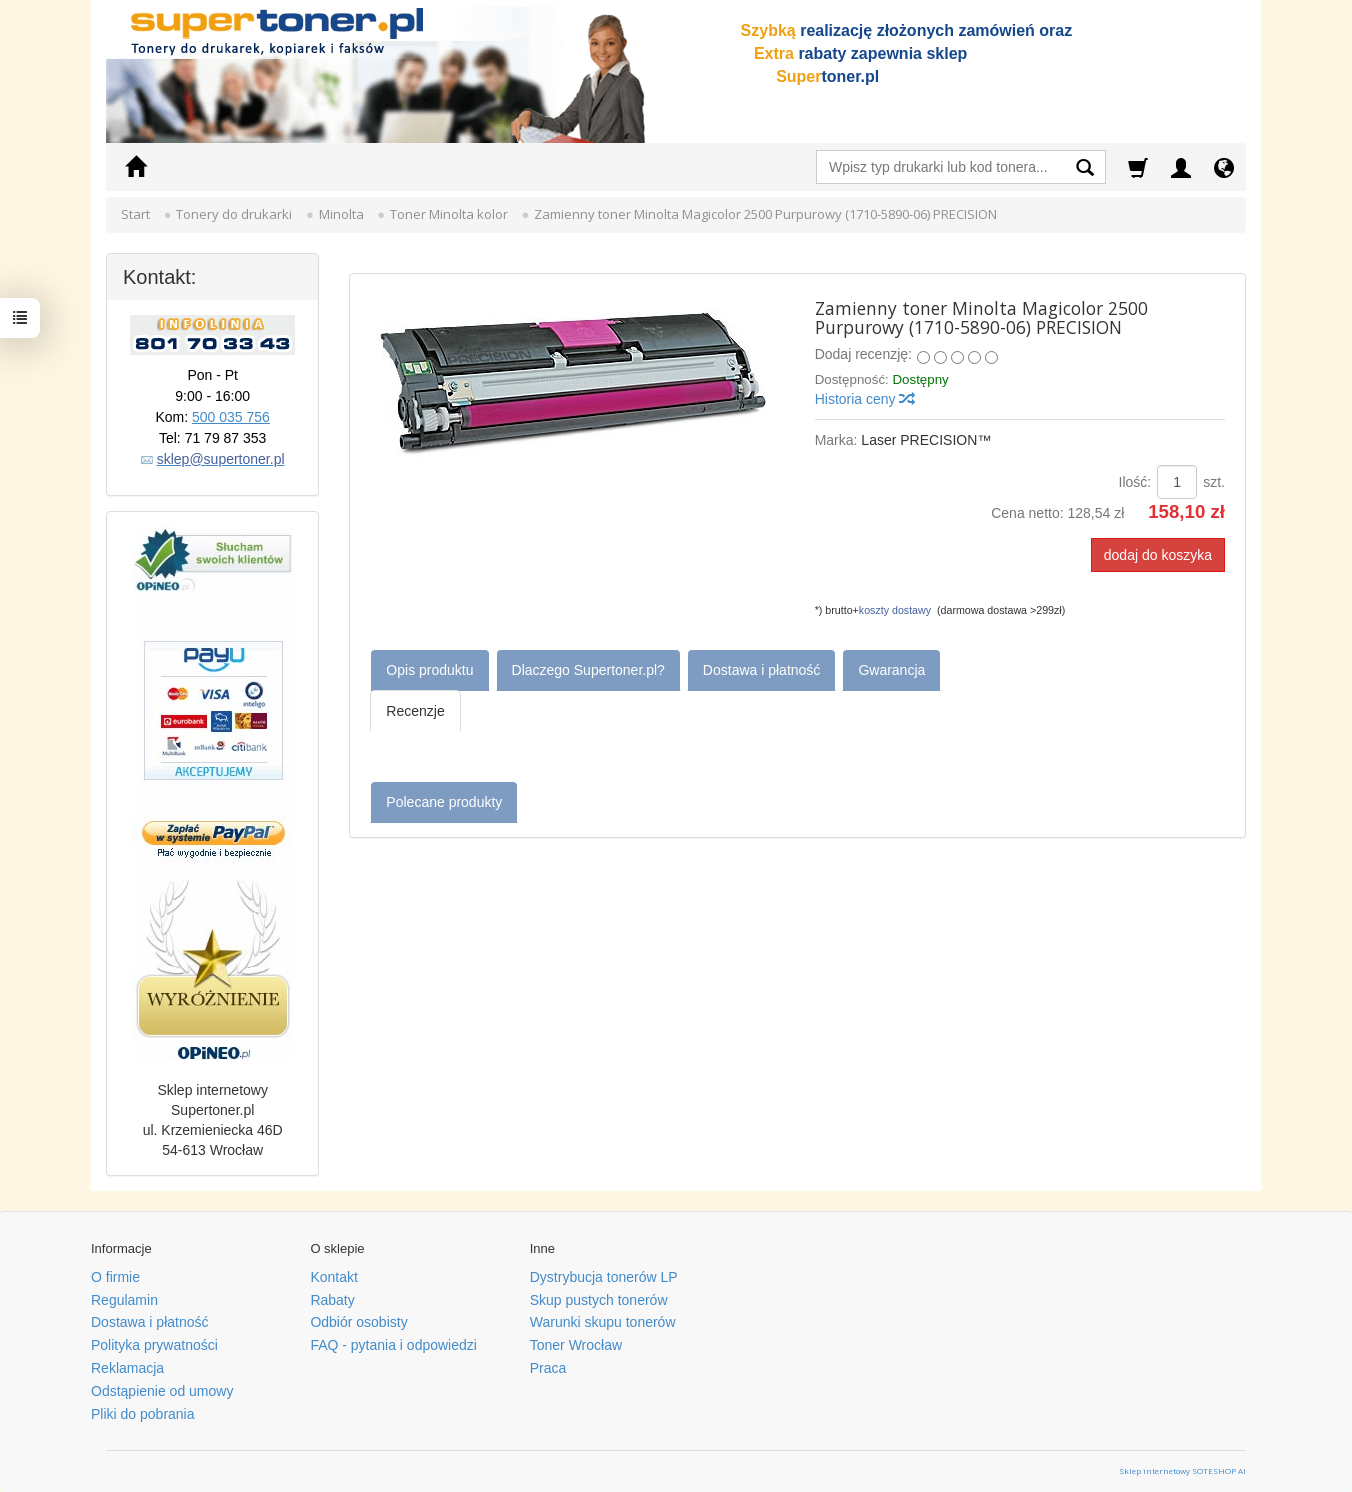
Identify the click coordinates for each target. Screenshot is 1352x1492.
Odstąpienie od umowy (162, 1391)
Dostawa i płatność (762, 670)
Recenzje (415, 711)
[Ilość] (1177, 482)
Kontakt (333, 1277)
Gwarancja (891, 670)
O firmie (115, 1277)
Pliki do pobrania (143, 1414)
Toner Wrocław (576, 1345)
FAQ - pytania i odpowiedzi (393, 1345)
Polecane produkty (444, 802)
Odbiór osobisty (358, 1322)
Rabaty (332, 1300)
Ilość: (1135, 482)
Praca (548, 1368)
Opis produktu (429, 670)
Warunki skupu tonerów (603, 1322)
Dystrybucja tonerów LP (604, 1277)
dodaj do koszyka (1158, 555)
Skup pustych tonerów (599, 1300)
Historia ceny (864, 399)
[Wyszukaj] (1085, 170)
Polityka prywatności (154, 1345)
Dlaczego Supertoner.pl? (588, 670)
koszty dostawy (895, 610)
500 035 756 (231, 417)
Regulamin (124, 1300)
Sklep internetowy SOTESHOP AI (1182, 1470)
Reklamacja (127, 1368)
